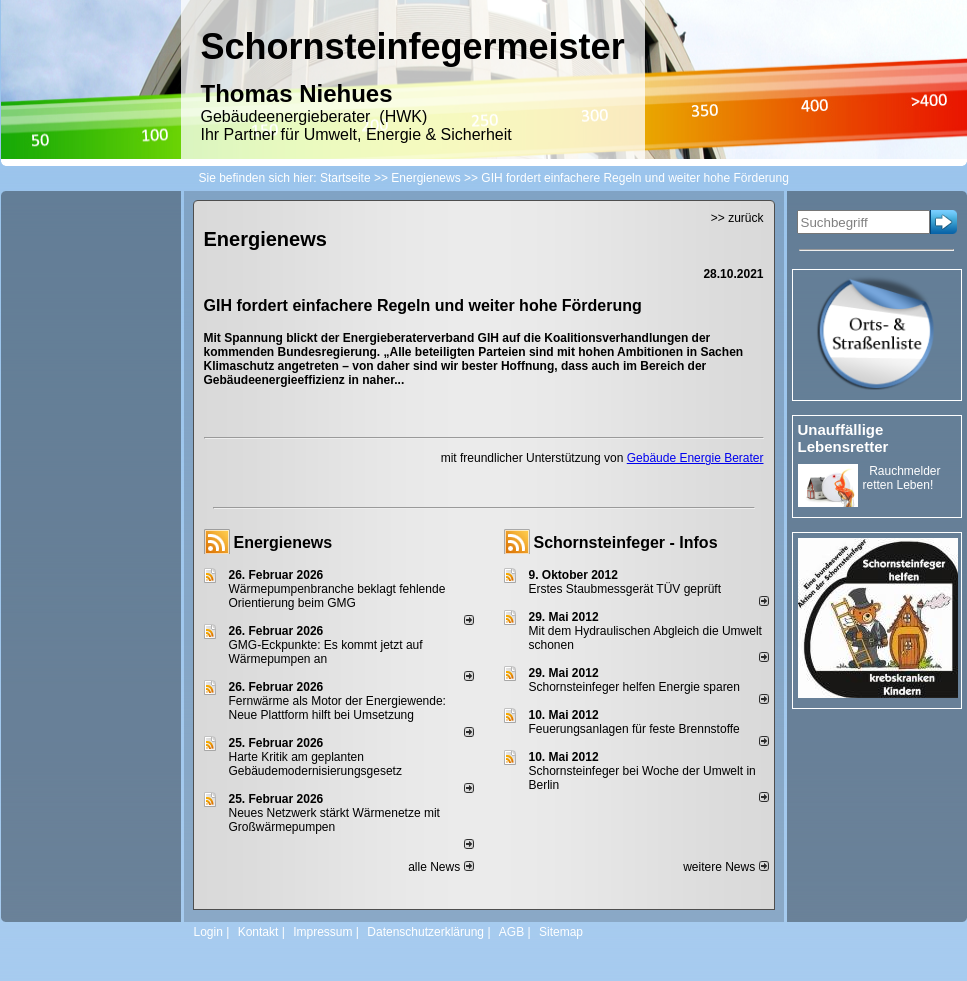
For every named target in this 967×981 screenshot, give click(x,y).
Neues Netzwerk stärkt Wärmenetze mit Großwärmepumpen (334, 820)
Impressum (322, 932)
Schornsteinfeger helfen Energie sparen (634, 687)
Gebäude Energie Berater (695, 458)
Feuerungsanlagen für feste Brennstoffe (634, 729)
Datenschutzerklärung (425, 932)
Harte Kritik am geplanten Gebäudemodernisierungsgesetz (315, 764)
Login (208, 932)
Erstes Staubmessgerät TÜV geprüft (625, 589)
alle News (440, 867)
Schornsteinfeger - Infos (626, 542)
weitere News (725, 867)
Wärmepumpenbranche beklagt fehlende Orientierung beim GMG (337, 596)
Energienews (283, 542)
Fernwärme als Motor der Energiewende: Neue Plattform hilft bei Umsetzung (337, 708)
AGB (511, 932)
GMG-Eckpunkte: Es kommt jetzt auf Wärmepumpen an (326, 652)
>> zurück (737, 218)
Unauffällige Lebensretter (843, 438)
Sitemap (561, 932)
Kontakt (258, 932)
